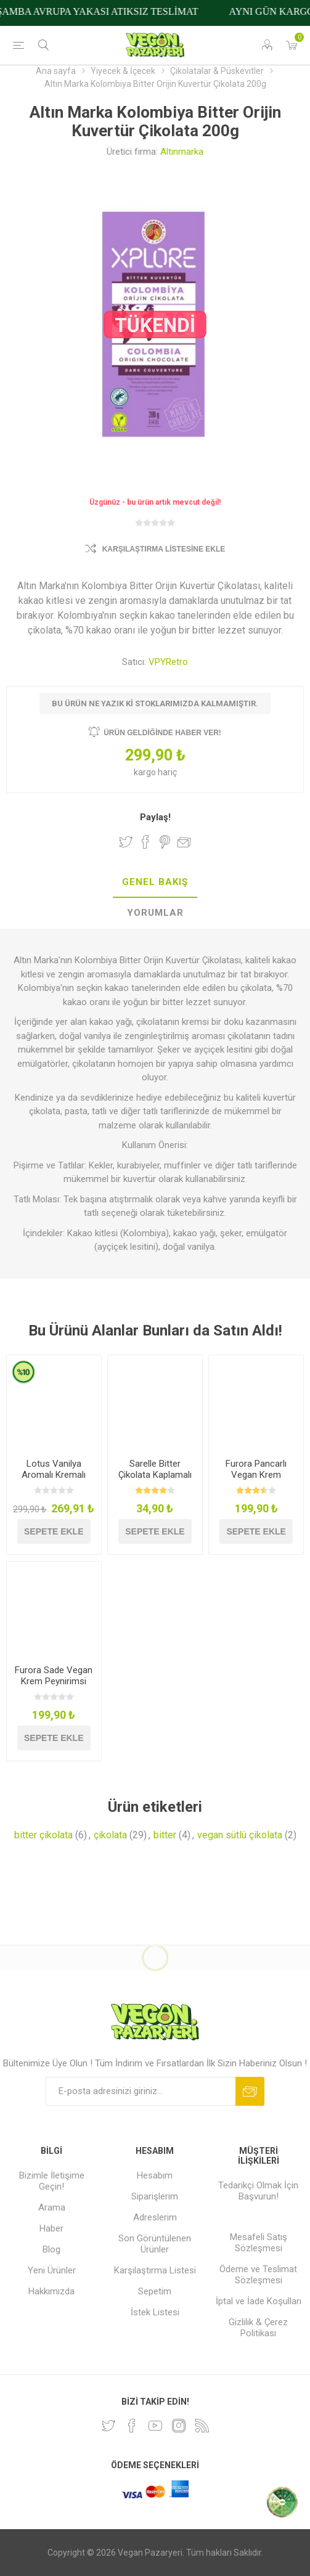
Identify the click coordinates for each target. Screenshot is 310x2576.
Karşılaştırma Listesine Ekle (164, 549)
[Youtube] (155, 2425)
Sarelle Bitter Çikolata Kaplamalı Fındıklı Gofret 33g (155, 1474)
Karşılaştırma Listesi (155, 2270)
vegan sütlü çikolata (239, 1835)
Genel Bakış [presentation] (155, 881)
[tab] (155, 882)
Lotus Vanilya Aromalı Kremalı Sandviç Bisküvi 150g (54, 1480)
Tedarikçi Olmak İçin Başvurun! (258, 2191)
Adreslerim (155, 2217)
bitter (164, 1835)
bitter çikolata (43, 1835)
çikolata (110, 1835)
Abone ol (249, 2091)
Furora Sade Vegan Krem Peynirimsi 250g (53, 1681)
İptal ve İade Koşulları (258, 2301)
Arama (51, 2207)
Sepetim (154, 2291)
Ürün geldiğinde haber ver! (162, 732)
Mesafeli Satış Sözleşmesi (258, 2243)
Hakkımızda (51, 2291)
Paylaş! (155, 817)
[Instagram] (179, 2425)
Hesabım (155, 2175)
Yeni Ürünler (52, 2270)
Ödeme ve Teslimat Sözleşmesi (258, 2275)
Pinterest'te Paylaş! (164, 842)
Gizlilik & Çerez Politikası (258, 2328)
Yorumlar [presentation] (155, 912)
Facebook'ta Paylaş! (145, 842)
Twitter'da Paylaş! (126, 842)
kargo (146, 772)
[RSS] (202, 2425)
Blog (51, 2249)
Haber (51, 2228)
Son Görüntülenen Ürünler (154, 2244)
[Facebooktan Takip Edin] (132, 2425)
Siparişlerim (154, 2196)
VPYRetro (168, 661)
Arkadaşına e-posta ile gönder (184, 842)
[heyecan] (108, 2425)
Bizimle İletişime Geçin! (51, 2181)
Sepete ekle (53, 1531)
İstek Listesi (155, 2312)
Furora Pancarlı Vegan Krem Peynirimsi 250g (256, 1474)
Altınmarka (181, 151)
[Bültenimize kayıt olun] (140, 2091)
